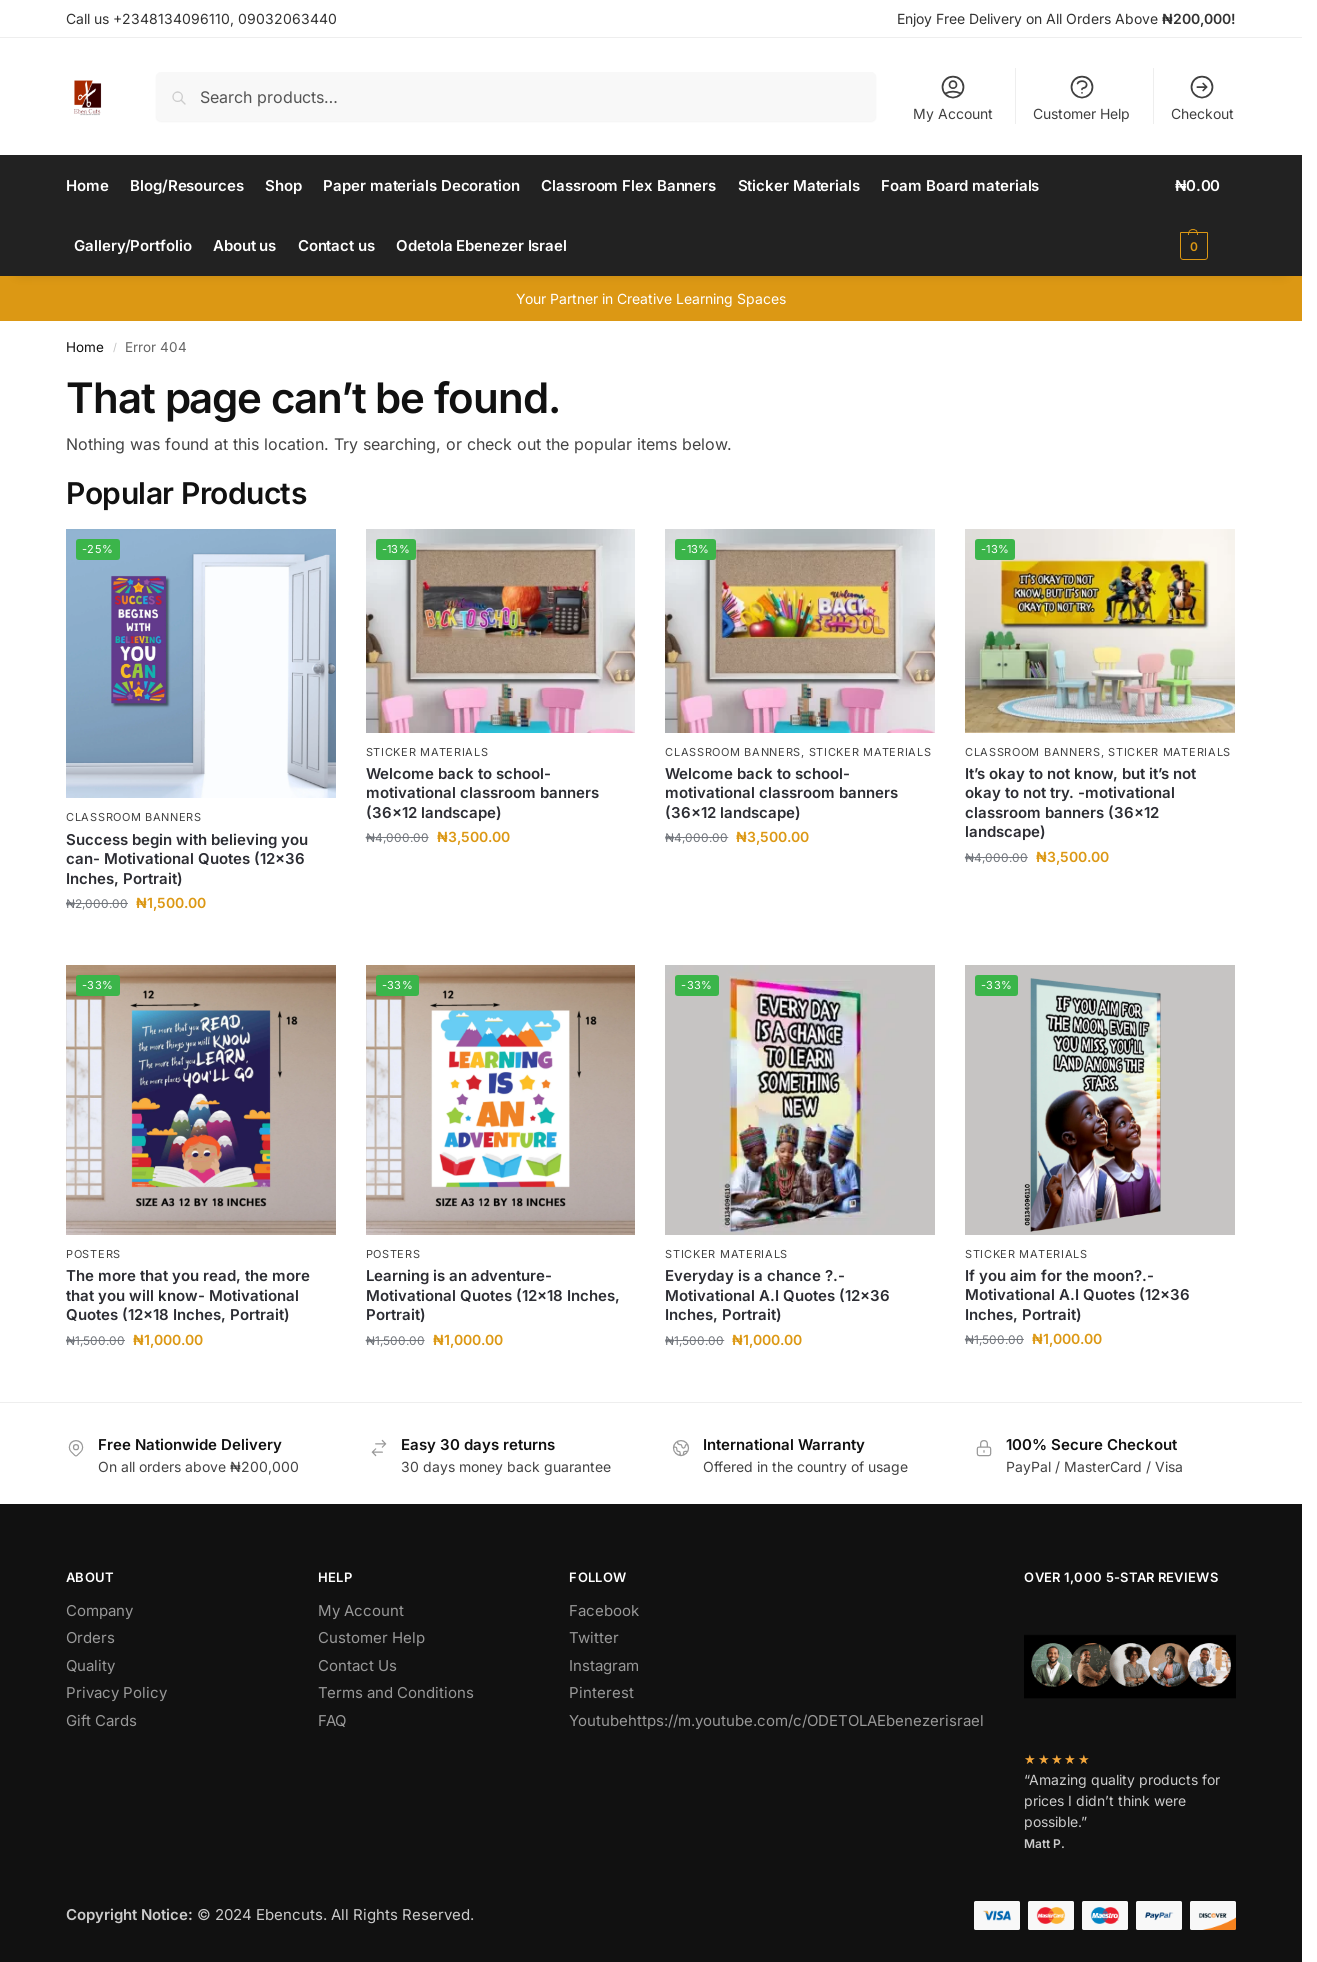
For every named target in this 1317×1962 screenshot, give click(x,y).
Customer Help (1081, 97)
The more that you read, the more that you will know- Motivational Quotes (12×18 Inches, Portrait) (188, 1295)
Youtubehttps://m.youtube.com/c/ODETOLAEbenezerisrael (776, 1720)
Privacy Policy (116, 1692)
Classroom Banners (134, 817)
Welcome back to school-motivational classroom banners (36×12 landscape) (482, 793)
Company (99, 1610)
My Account (953, 97)
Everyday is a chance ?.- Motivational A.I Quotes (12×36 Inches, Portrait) (777, 1295)
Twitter (594, 1637)
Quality (90, 1665)
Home (85, 347)
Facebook (604, 1610)
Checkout (1202, 97)
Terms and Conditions (396, 1692)
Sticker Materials (427, 752)
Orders (90, 1637)
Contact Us (357, 1665)
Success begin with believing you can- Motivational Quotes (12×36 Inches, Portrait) (187, 859)
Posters (93, 1254)
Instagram (604, 1665)
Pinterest (601, 1692)
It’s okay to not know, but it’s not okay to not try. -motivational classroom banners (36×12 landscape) (1080, 803)
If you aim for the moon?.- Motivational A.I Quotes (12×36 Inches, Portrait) (1077, 1295)
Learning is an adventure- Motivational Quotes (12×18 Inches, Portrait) (493, 1295)
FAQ (332, 1720)
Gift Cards (101, 1720)
